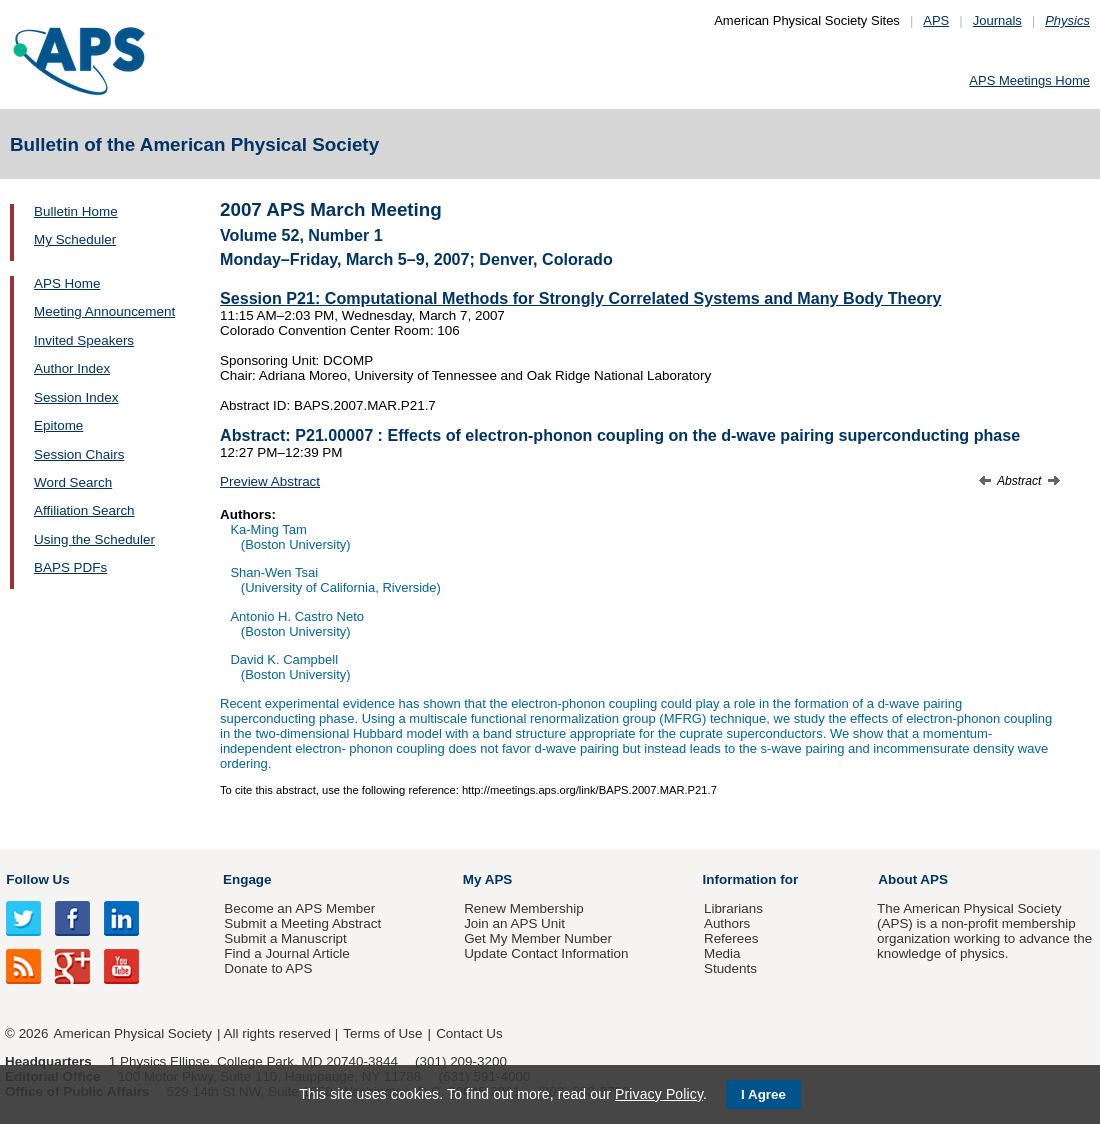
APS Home (67, 283)
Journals (997, 20)
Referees (731, 938)
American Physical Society (133, 1033)
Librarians (733, 908)
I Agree (763, 1094)
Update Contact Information (546, 953)
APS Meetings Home (1029, 80)
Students (730, 968)
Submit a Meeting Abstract (302, 923)
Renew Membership (524, 908)
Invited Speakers (84, 340)
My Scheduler (75, 239)
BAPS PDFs (70, 567)
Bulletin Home (76, 211)
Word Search (73, 482)
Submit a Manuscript (285, 938)
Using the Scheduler (94, 539)
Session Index (76, 397)
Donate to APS (268, 968)
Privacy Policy (659, 1094)
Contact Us (469, 1033)
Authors (727, 923)
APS (936, 20)
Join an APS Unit (514, 923)
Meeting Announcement (104, 311)
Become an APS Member (299, 908)
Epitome (58, 425)
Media (722, 953)
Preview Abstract (270, 481)
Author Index (72, 368)
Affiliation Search (84, 510)
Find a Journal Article (286, 953)
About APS (913, 879)
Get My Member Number (538, 938)
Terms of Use (382, 1033)
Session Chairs (79, 454)
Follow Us (37, 879)
